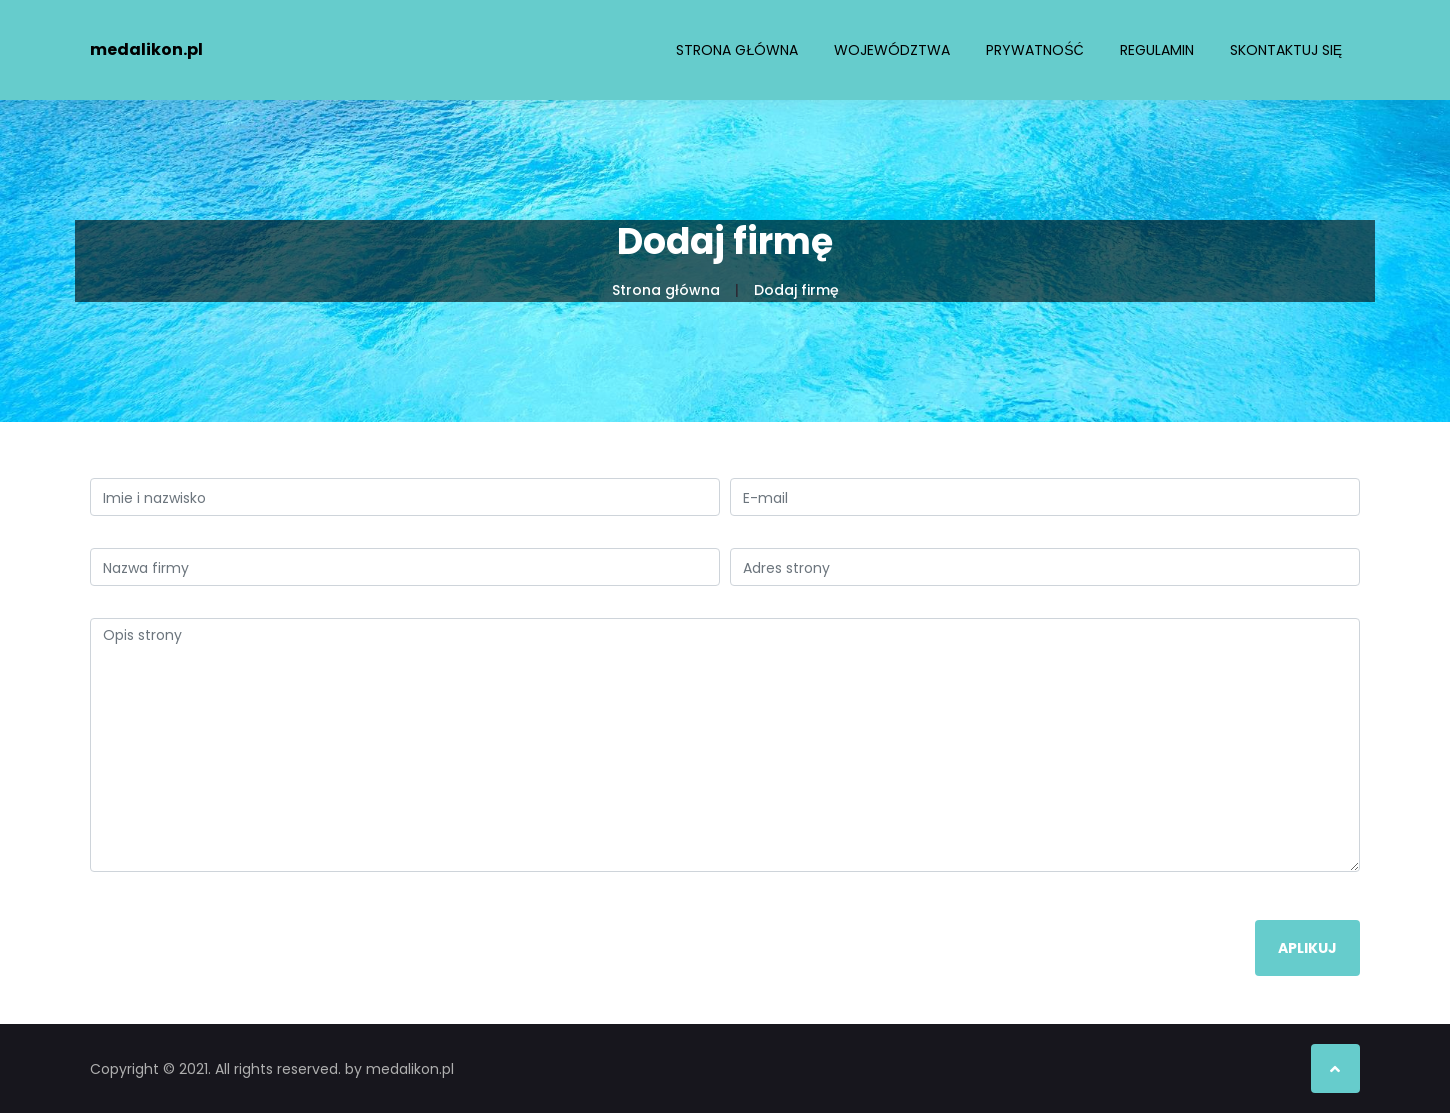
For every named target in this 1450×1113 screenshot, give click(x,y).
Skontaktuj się (1286, 50)
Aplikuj (1307, 948)
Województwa (892, 50)
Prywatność (1034, 50)
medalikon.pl (146, 49)
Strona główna (737, 50)
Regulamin (1157, 50)
